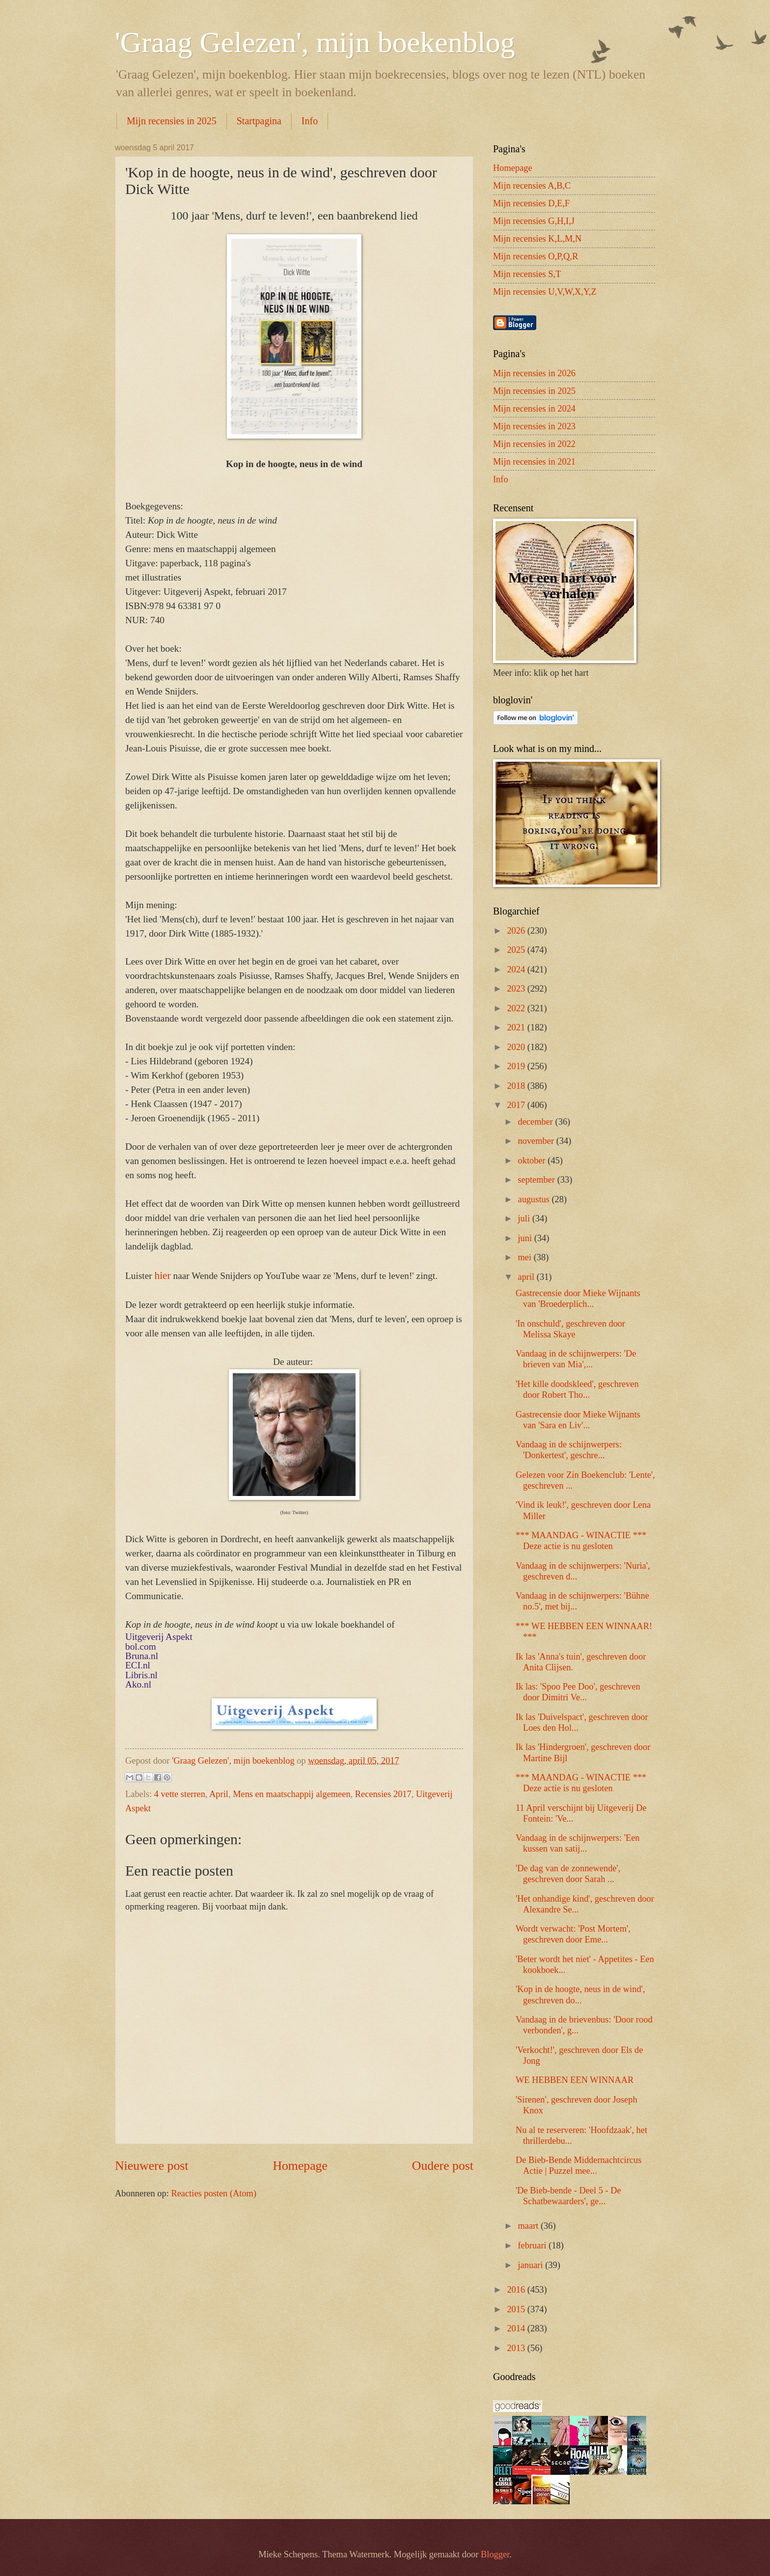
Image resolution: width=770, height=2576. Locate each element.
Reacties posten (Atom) (213, 2193)
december (536, 1122)
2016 (517, 2290)
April (218, 1794)
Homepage (300, 2166)
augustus (535, 1199)
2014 (517, 2328)
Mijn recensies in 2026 (534, 373)
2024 (517, 969)
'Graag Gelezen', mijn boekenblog (315, 42)
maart (529, 2226)
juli (525, 1218)
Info (310, 120)
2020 (517, 1047)
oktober (533, 1160)
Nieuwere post (151, 2166)
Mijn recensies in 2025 (172, 120)
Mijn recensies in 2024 (534, 409)
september (537, 1180)
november (537, 1141)
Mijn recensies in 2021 (534, 462)
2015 (517, 2309)
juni (526, 1238)
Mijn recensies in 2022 (534, 444)
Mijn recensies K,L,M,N (537, 239)
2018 (517, 1086)
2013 (517, 2348)
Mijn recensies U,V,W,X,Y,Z (545, 292)
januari (532, 2265)
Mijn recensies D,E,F (531, 203)
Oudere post (442, 2166)
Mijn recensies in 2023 (534, 426)
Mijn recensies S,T (527, 274)
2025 (517, 950)
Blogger (495, 2554)
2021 (517, 1027)
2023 (517, 989)
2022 (517, 1008)
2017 (517, 1105)
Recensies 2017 (383, 1794)
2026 (517, 931)
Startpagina (259, 120)
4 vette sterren (179, 1794)
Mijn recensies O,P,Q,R (535, 256)
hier (163, 1275)
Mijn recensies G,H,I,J (534, 221)
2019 (517, 1066)
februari (533, 2245)
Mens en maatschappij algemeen (292, 1794)
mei (526, 1257)
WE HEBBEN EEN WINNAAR (574, 2080)
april (527, 1277)
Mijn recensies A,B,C (532, 186)
